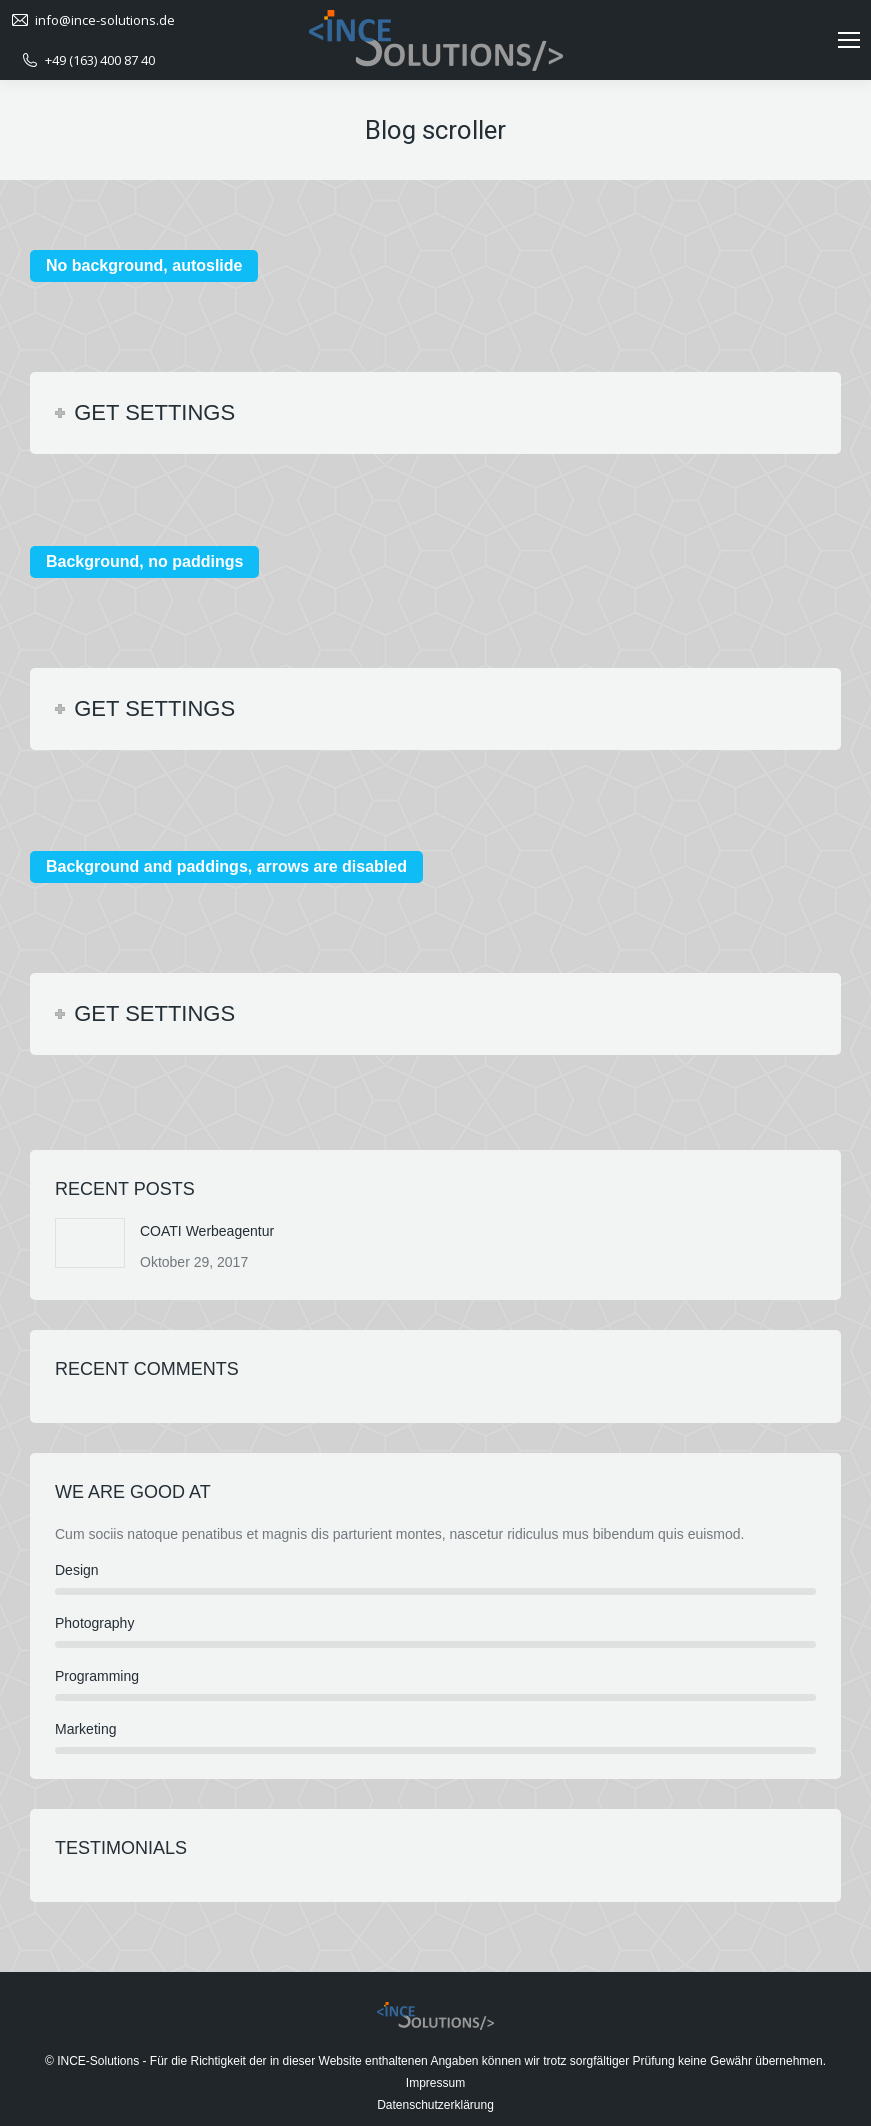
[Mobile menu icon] (849, 40)
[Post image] (90, 1243)
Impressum (435, 2083)
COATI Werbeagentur (207, 1231)
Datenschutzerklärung (435, 2105)
